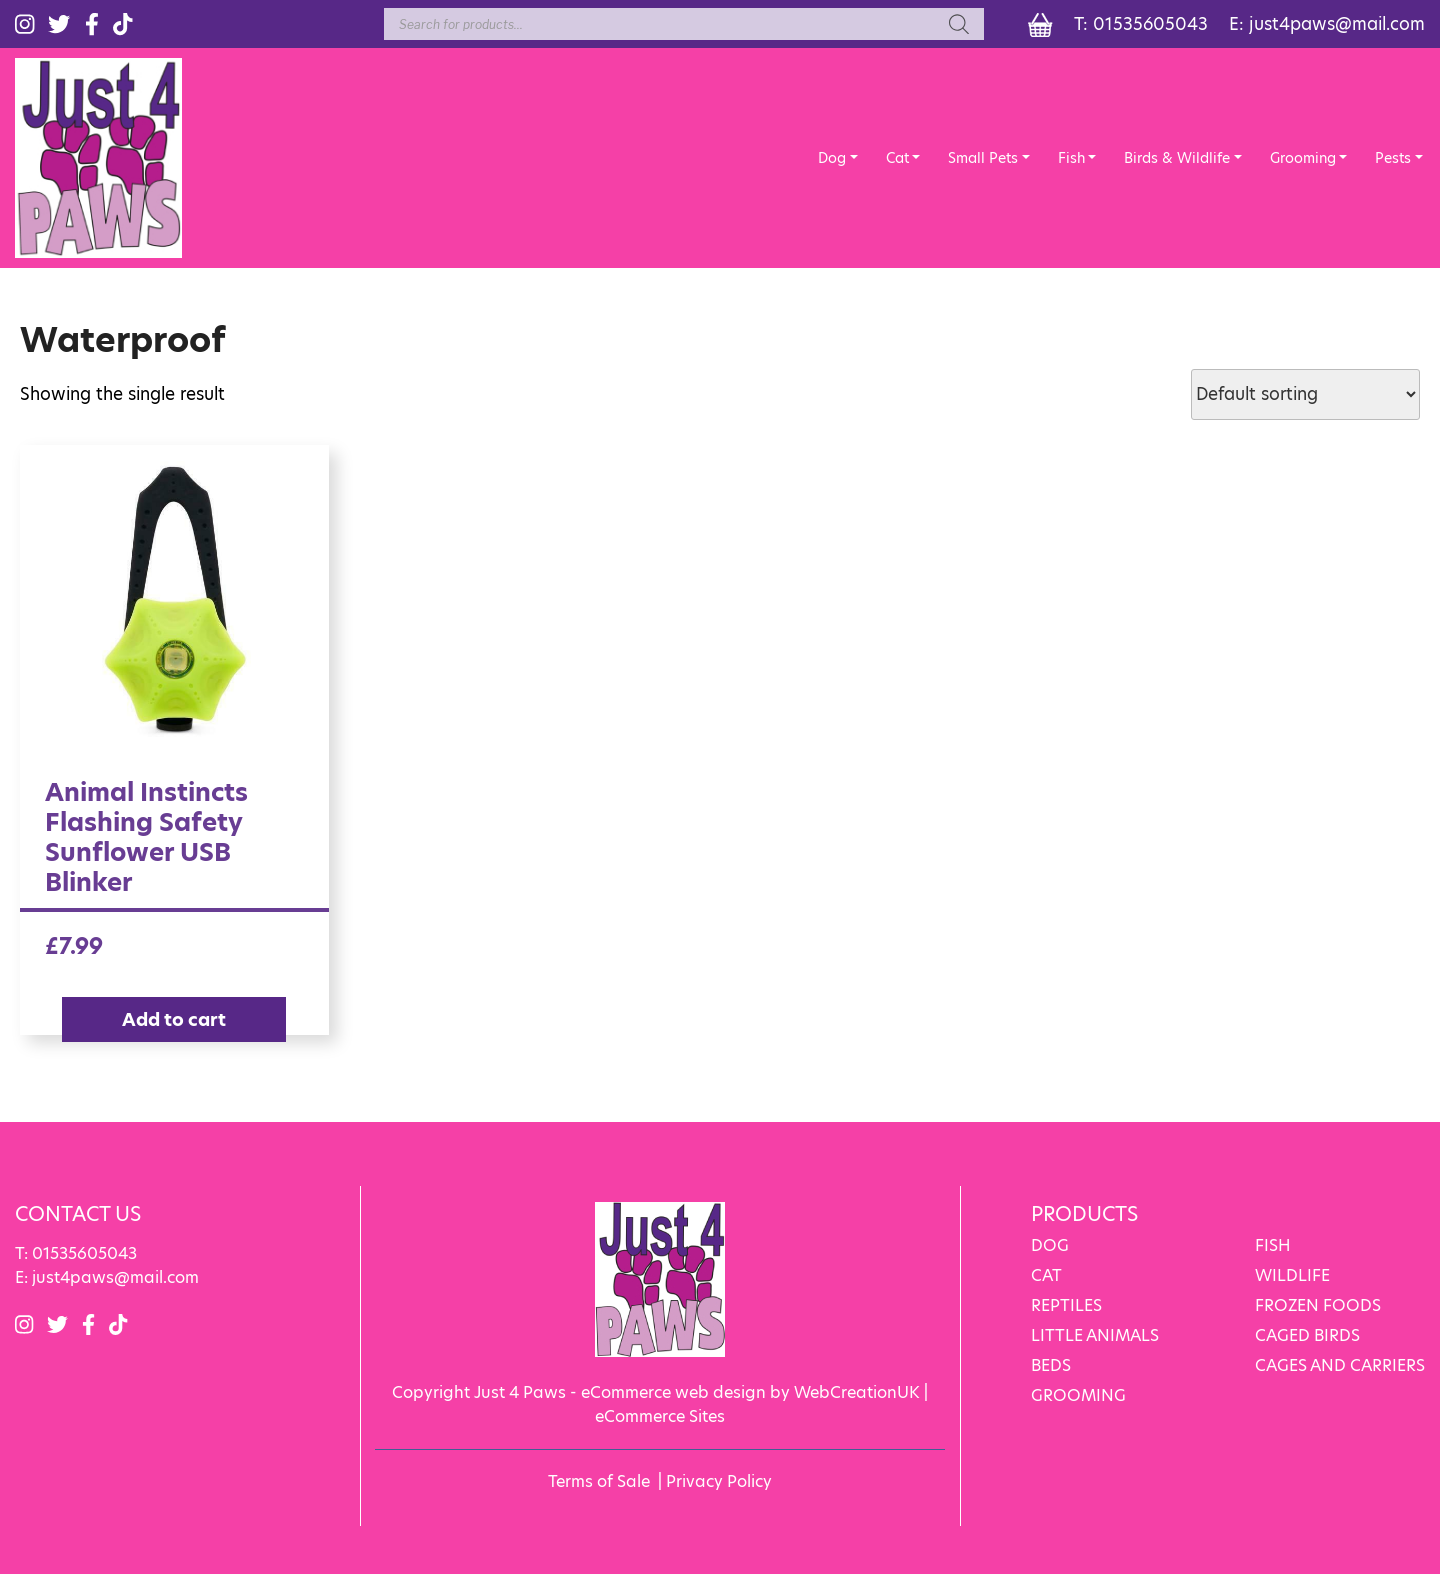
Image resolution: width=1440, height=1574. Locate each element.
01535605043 (1150, 24)
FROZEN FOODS (1318, 1305)
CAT (1046, 1275)
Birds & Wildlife (1177, 158)
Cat (897, 158)
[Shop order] (1305, 394)
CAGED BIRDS (1307, 1335)
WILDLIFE (1292, 1275)
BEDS (1051, 1365)
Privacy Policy (719, 1481)
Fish (1071, 158)
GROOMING (1078, 1395)
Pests (1393, 158)
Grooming (1303, 158)
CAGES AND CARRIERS (1340, 1365)
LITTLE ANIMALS (1095, 1335)
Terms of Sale (599, 1481)
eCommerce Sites (660, 1416)
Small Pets (983, 158)
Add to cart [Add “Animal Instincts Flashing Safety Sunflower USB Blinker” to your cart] (174, 1019)
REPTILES (1066, 1305)
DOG (1050, 1245)
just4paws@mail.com (1337, 24)
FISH (1273, 1245)
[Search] (959, 24)
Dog (832, 158)
